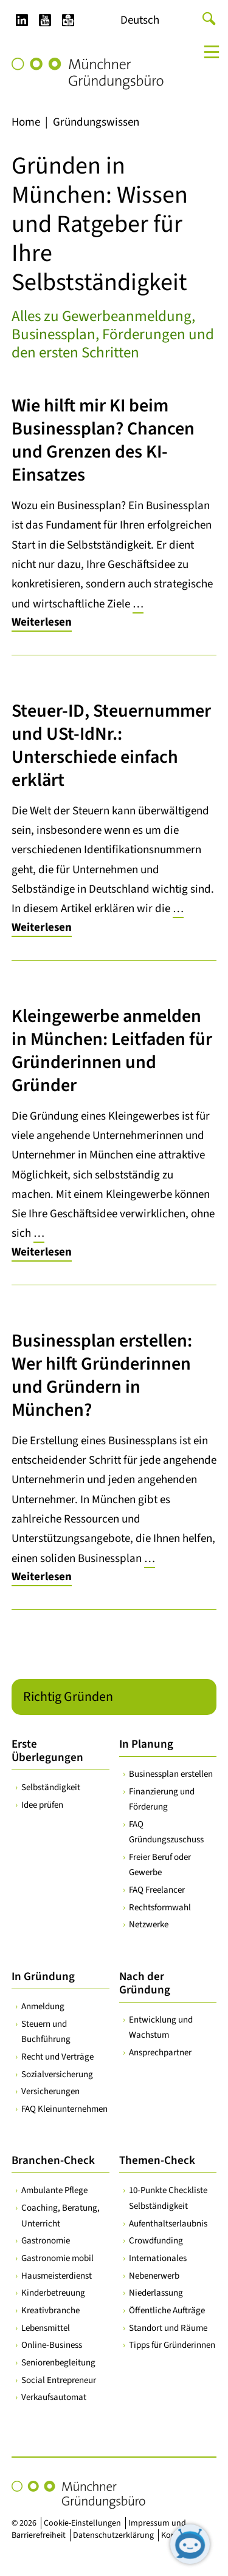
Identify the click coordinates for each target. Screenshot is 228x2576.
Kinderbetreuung (53, 2293)
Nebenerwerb (154, 2276)
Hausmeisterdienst (56, 2276)
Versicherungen (50, 2091)
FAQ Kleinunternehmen (64, 2109)
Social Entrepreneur (58, 2380)
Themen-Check (157, 2160)
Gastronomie (45, 2240)
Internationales (158, 2258)
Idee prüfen (42, 1805)
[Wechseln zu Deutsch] (139, 20)
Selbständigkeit (50, 1787)
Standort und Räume (168, 2328)
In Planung (146, 1744)
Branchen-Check (53, 2160)
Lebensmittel (45, 2328)
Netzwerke (148, 1924)
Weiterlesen (42, 622)
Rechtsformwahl (160, 1907)
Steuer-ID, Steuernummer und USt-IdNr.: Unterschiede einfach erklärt (111, 745)
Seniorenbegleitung (58, 2362)
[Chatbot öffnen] (190, 2544)
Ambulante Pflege (54, 2190)
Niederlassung (156, 2293)
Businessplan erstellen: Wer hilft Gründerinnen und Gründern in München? (102, 1375)
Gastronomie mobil (57, 2258)
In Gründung (43, 1977)
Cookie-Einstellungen (82, 2523)
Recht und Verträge (57, 2056)
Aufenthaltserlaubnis (168, 2223)
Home (26, 122)
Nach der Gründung (144, 1983)
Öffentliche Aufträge (167, 2310)
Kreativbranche (50, 2310)
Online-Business (51, 2345)
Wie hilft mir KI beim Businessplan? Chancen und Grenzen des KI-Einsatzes (103, 440)
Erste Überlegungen (47, 1751)
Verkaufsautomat (53, 2397)
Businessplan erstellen (171, 1774)
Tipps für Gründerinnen (172, 2345)
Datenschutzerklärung (113, 2535)
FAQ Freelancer (157, 1890)
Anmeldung (42, 2006)
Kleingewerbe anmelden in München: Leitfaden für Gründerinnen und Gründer (112, 1050)
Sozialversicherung (57, 2074)
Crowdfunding (156, 2240)
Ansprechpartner (160, 2052)
